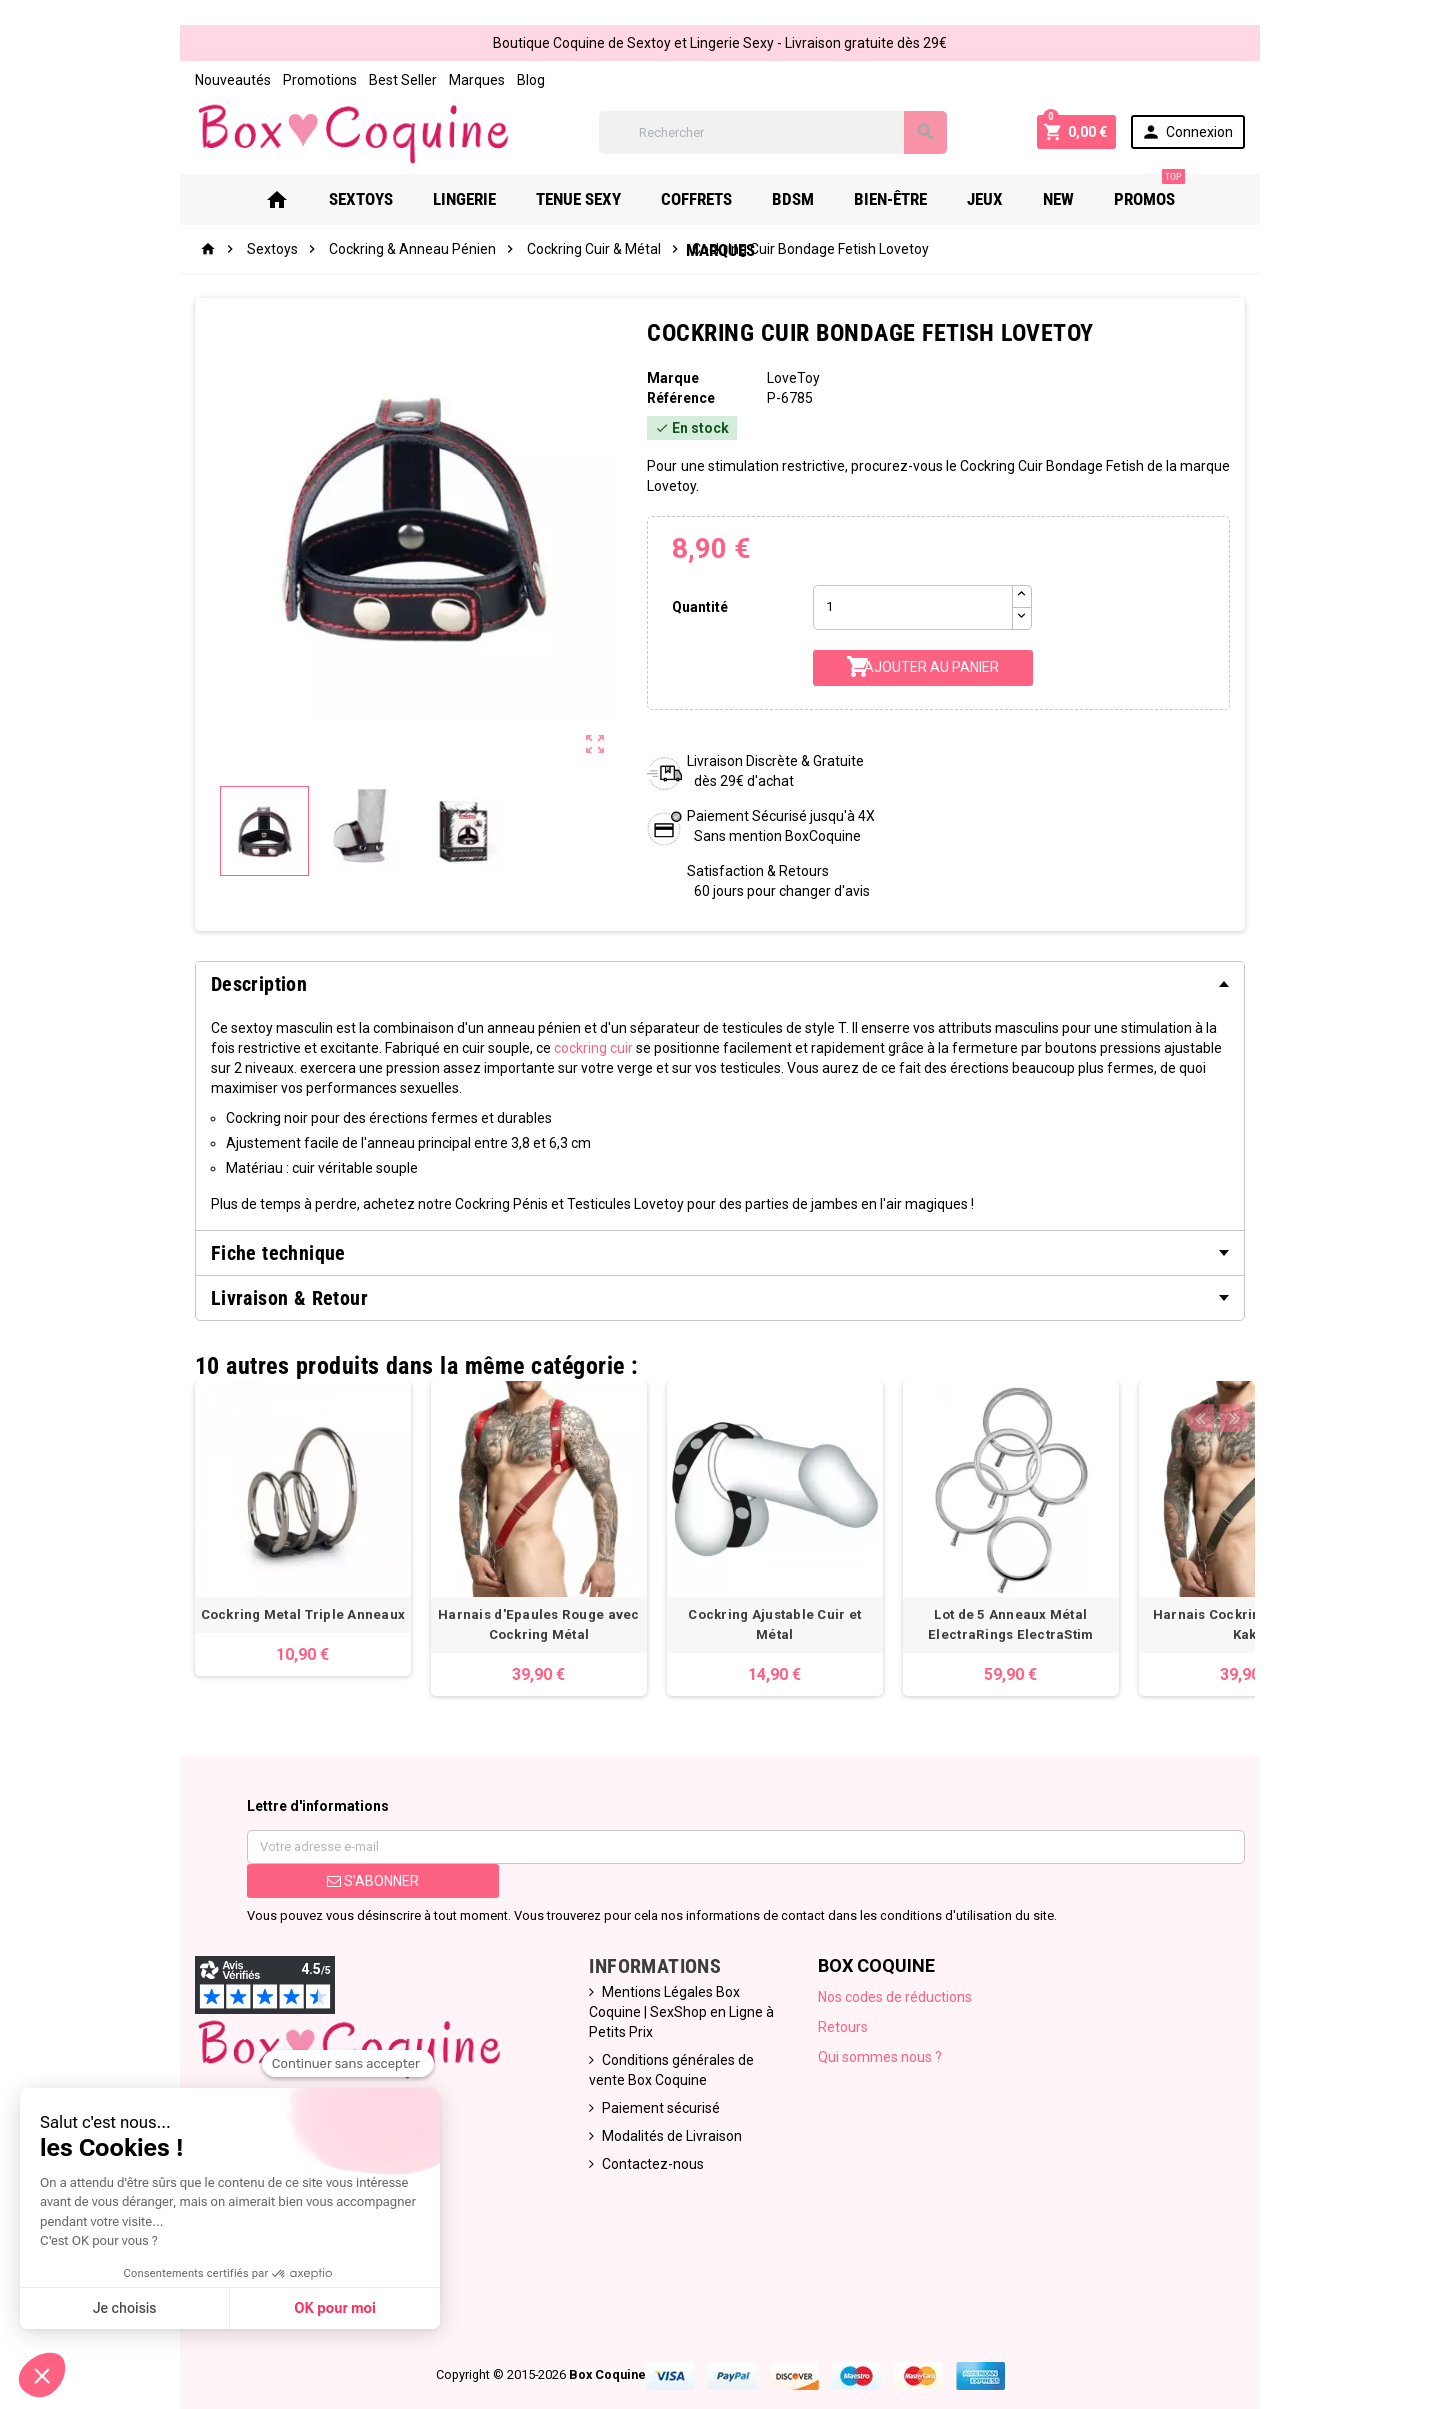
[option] (248, 1492)
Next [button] (1285, 1325)
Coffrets (642, 203)
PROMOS (1095, 195)
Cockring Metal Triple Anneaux (248, 1578)
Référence (672, 402)
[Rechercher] (780, 134)
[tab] (720, 968)
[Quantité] (921, 591)
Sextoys (307, 203)
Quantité (693, 591)
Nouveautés (178, 80)
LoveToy (797, 382)
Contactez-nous (639, 2108)
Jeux (931, 203)
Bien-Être (836, 203)
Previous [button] (1254, 1325)
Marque (664, 382)
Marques (422, 80)
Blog (476, 80)
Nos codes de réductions (904, 1961)
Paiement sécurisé (647, 2052)
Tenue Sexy (524, 203)
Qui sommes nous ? (889, 2021)
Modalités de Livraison (658, 2080)
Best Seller (348, 80)
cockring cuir (429, 1032)
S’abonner (332, 1845)
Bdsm (739, 203)
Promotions (265, 80)
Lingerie (410, 203)
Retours (852, 1991)
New (1004, 203)
